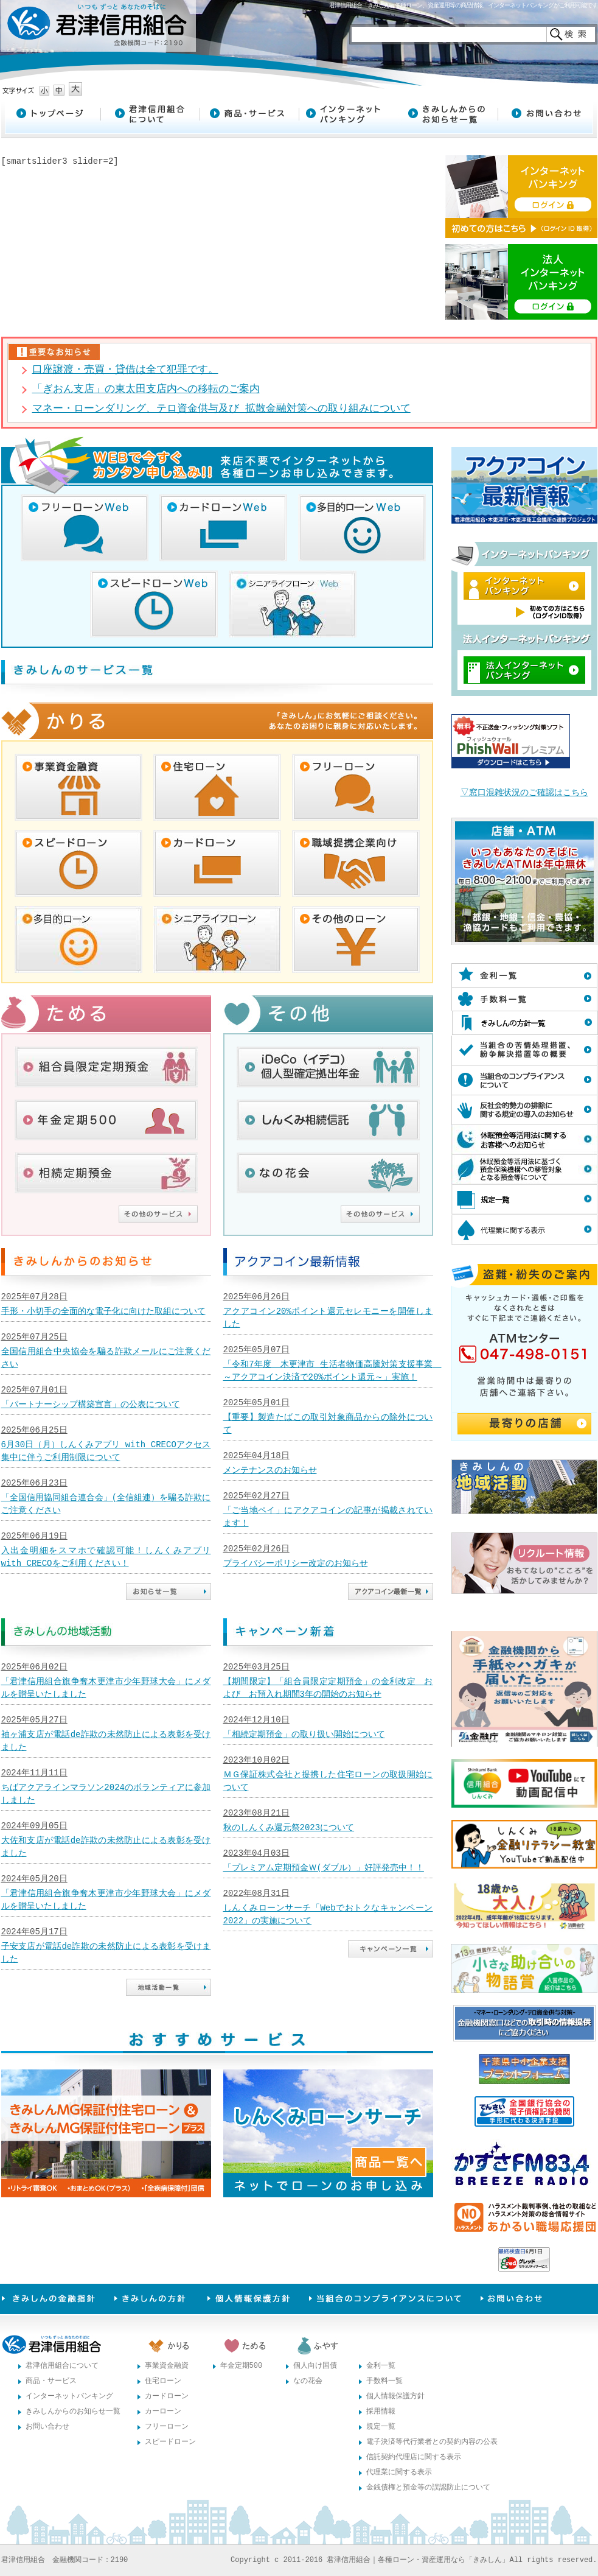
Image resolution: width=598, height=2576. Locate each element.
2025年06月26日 (256, 1297)
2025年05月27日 (34, 1720)
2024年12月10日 (256, 1720)
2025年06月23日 (34, 1483)
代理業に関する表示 (399, 2473)
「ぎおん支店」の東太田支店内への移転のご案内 (146, 389)
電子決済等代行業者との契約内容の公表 (432, 2442)
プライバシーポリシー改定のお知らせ (295, 1564)
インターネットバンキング (69, 2397)
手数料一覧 (384, 2381)
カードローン (167, 2397)
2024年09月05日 (34, 1826)
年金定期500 (241, 2366)
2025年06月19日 (34, 1536)
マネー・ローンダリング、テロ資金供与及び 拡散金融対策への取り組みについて (221, 409)
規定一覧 (380, 2427)
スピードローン (170, 2442)
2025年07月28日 (34, 1297)
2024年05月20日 (34, 1879)
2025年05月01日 (256, 1403)
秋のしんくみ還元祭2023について (289, 1828)
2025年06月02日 (34, 1667)
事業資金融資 (167, 2366)
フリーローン (167, 2427)
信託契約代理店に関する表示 (413, 2457)
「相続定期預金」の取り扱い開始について (304, 1735)
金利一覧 (380, 2366)
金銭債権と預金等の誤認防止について (428, 2488)
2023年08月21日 (256, 1813)
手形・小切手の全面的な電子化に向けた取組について (103, 1312)
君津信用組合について (62, 2366)
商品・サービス (51, 2381)
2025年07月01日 (34, 1390)
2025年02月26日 (256, 1549)
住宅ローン (163, 2381)
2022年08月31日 (256, 1894)
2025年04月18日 (256, 1456)
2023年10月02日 (256, 1760)
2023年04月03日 (256, 1853)
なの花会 (307, 2381)
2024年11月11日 (34, 1773)
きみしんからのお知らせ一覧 (73, 2412)
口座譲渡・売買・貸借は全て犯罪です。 (125, 370)
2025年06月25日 (34, 1430)
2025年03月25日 (256, 1667)
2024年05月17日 (34, 1932)
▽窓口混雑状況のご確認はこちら (524, 793)
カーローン (163, 2412)
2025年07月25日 (34, 1337)
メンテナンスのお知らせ (270, 1470)
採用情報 (380, 2412)
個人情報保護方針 (395, 2397)
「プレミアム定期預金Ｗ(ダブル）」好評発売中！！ (323, 1868)
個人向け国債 (315, 2366)
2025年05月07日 (256, 1350)
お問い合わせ (47, 2427)
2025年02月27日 (256, 1496)
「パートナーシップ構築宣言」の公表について (90, 1405)
